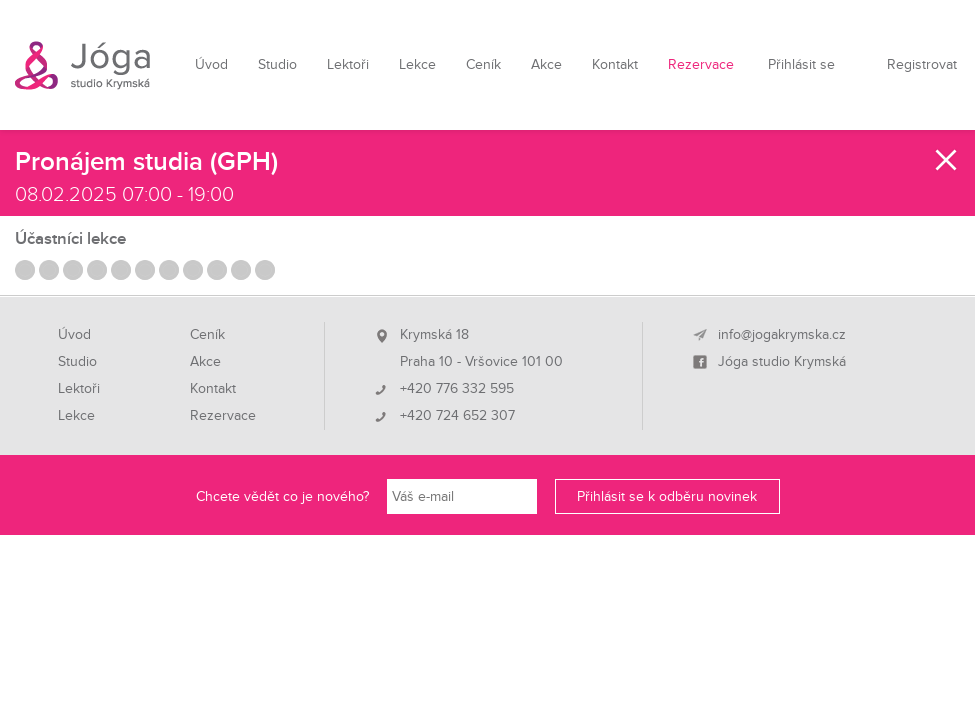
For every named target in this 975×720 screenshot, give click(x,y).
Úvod (211, 64)
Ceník (483, 64)
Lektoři (348, 64)
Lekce (417, 64)
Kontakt (615, 64)
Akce (546, 64)
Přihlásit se (801, 64)
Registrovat (922, 64)
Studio (277, 64)
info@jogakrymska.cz (782, 335)
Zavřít (947, 160)
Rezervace (701, 64)
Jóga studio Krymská (782, 362)
